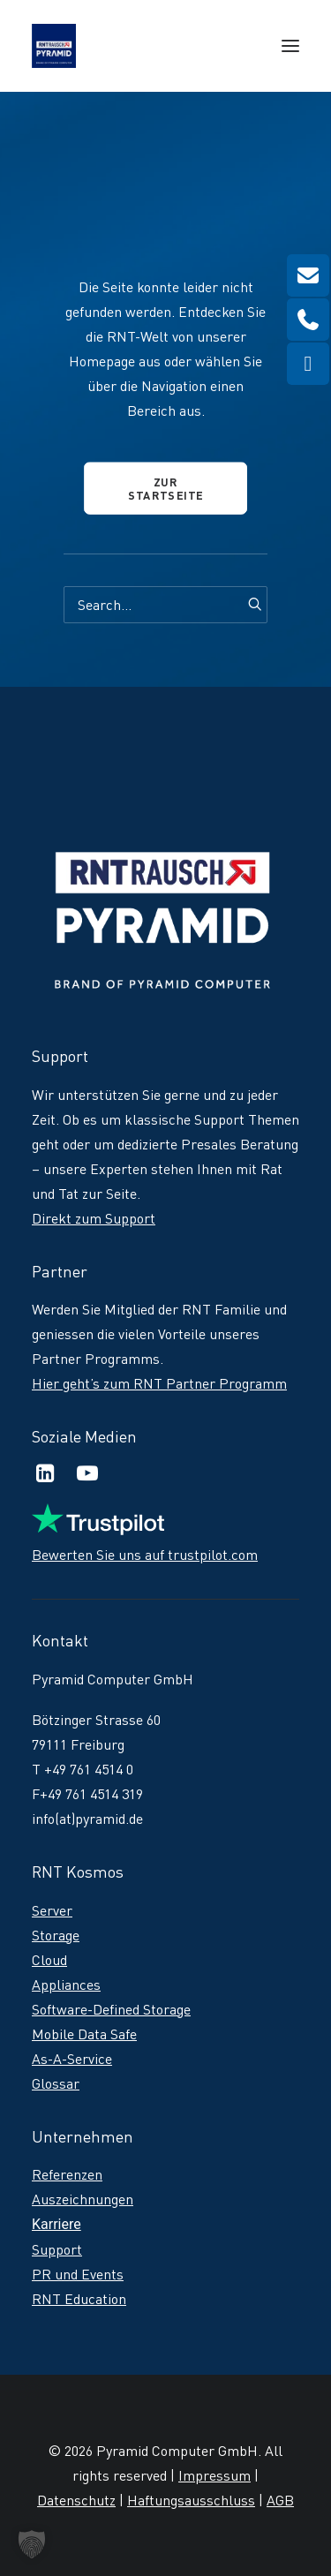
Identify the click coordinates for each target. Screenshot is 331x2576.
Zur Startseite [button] (166, 488)
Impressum (214, 2475)
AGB (280, 2500)
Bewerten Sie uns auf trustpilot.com (145, 1554)
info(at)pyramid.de (87, 1818)
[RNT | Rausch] (54, 46)
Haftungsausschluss (191, 2500)
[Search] (165, 604)
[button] (290, 46)
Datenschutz (76, 2500)
